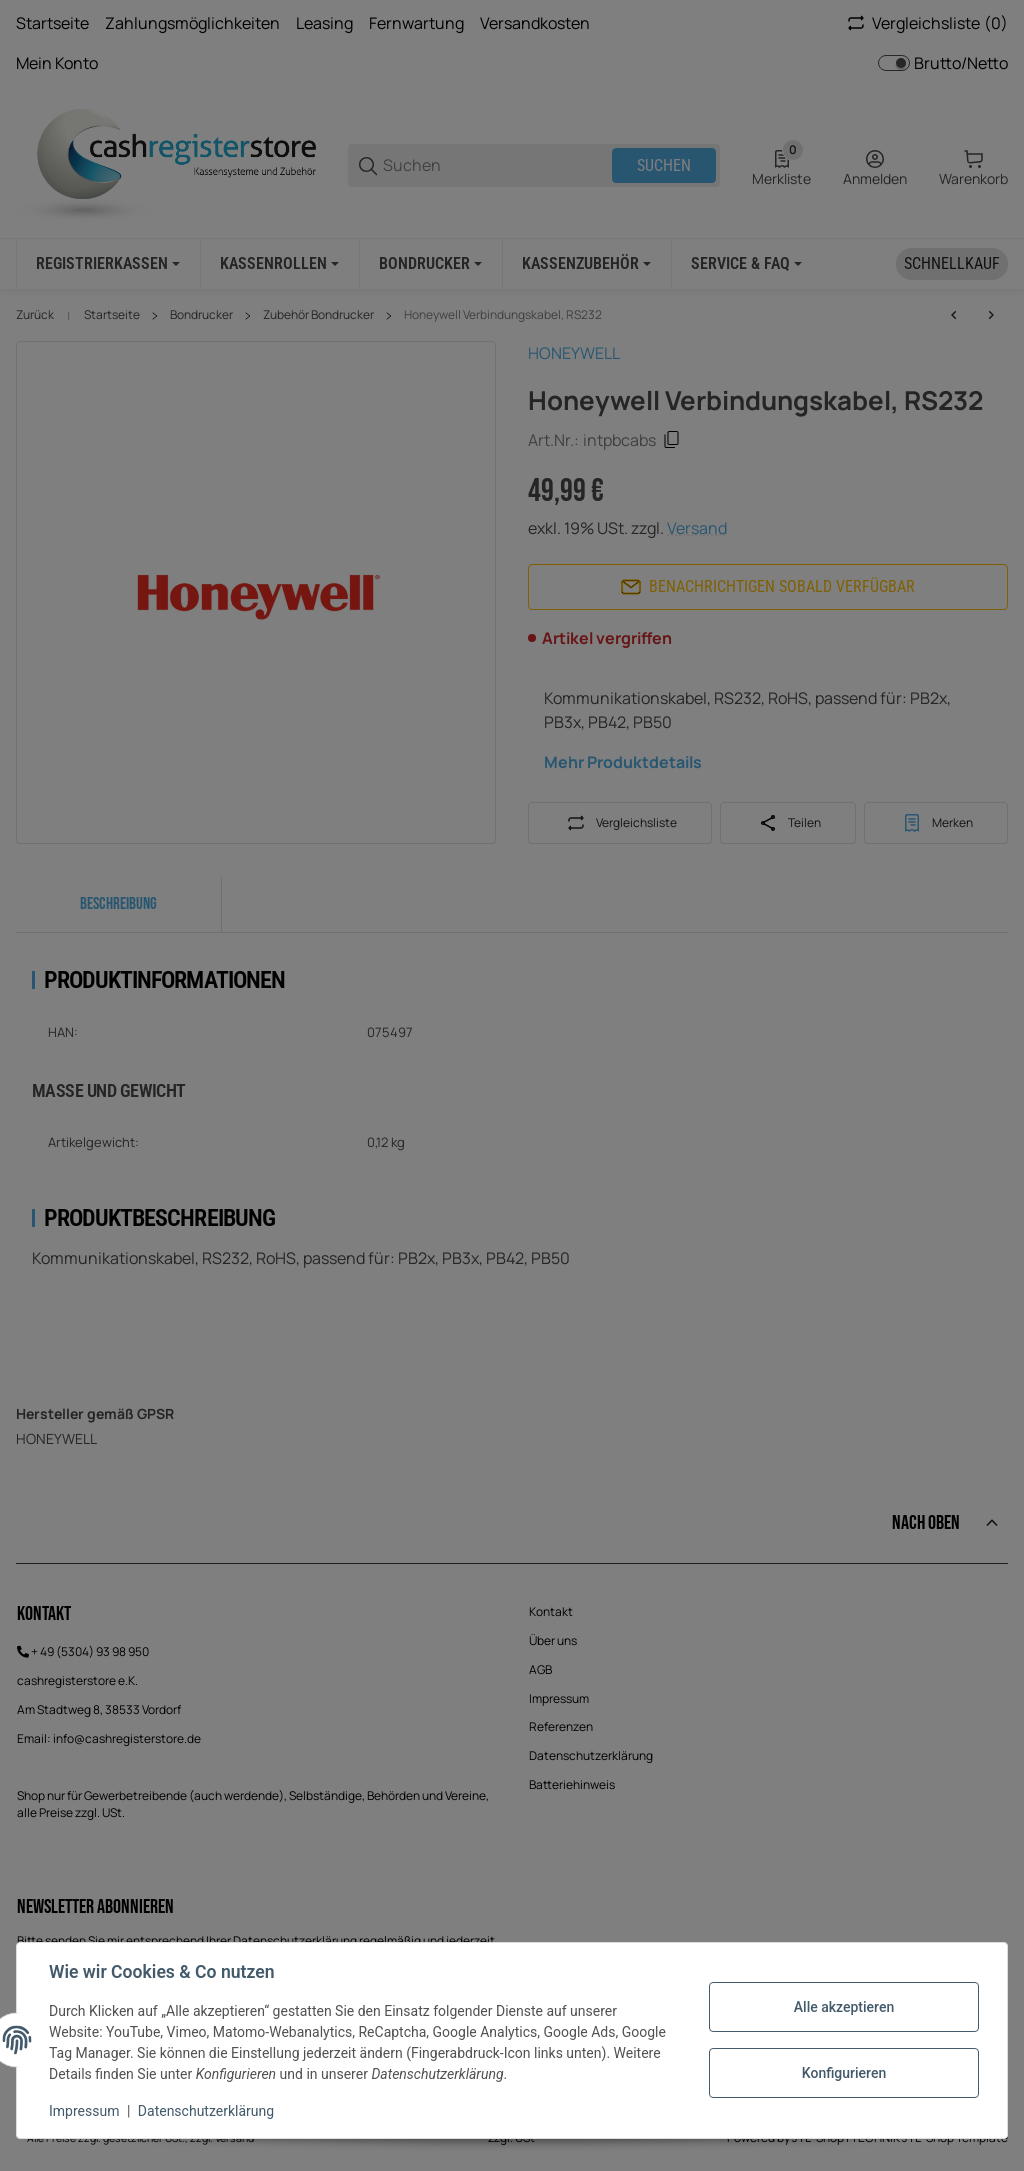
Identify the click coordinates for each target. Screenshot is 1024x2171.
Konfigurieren (844, 2073)
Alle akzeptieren (844, 2007)
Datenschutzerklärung (206, 2111)
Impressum (84, 2111)
